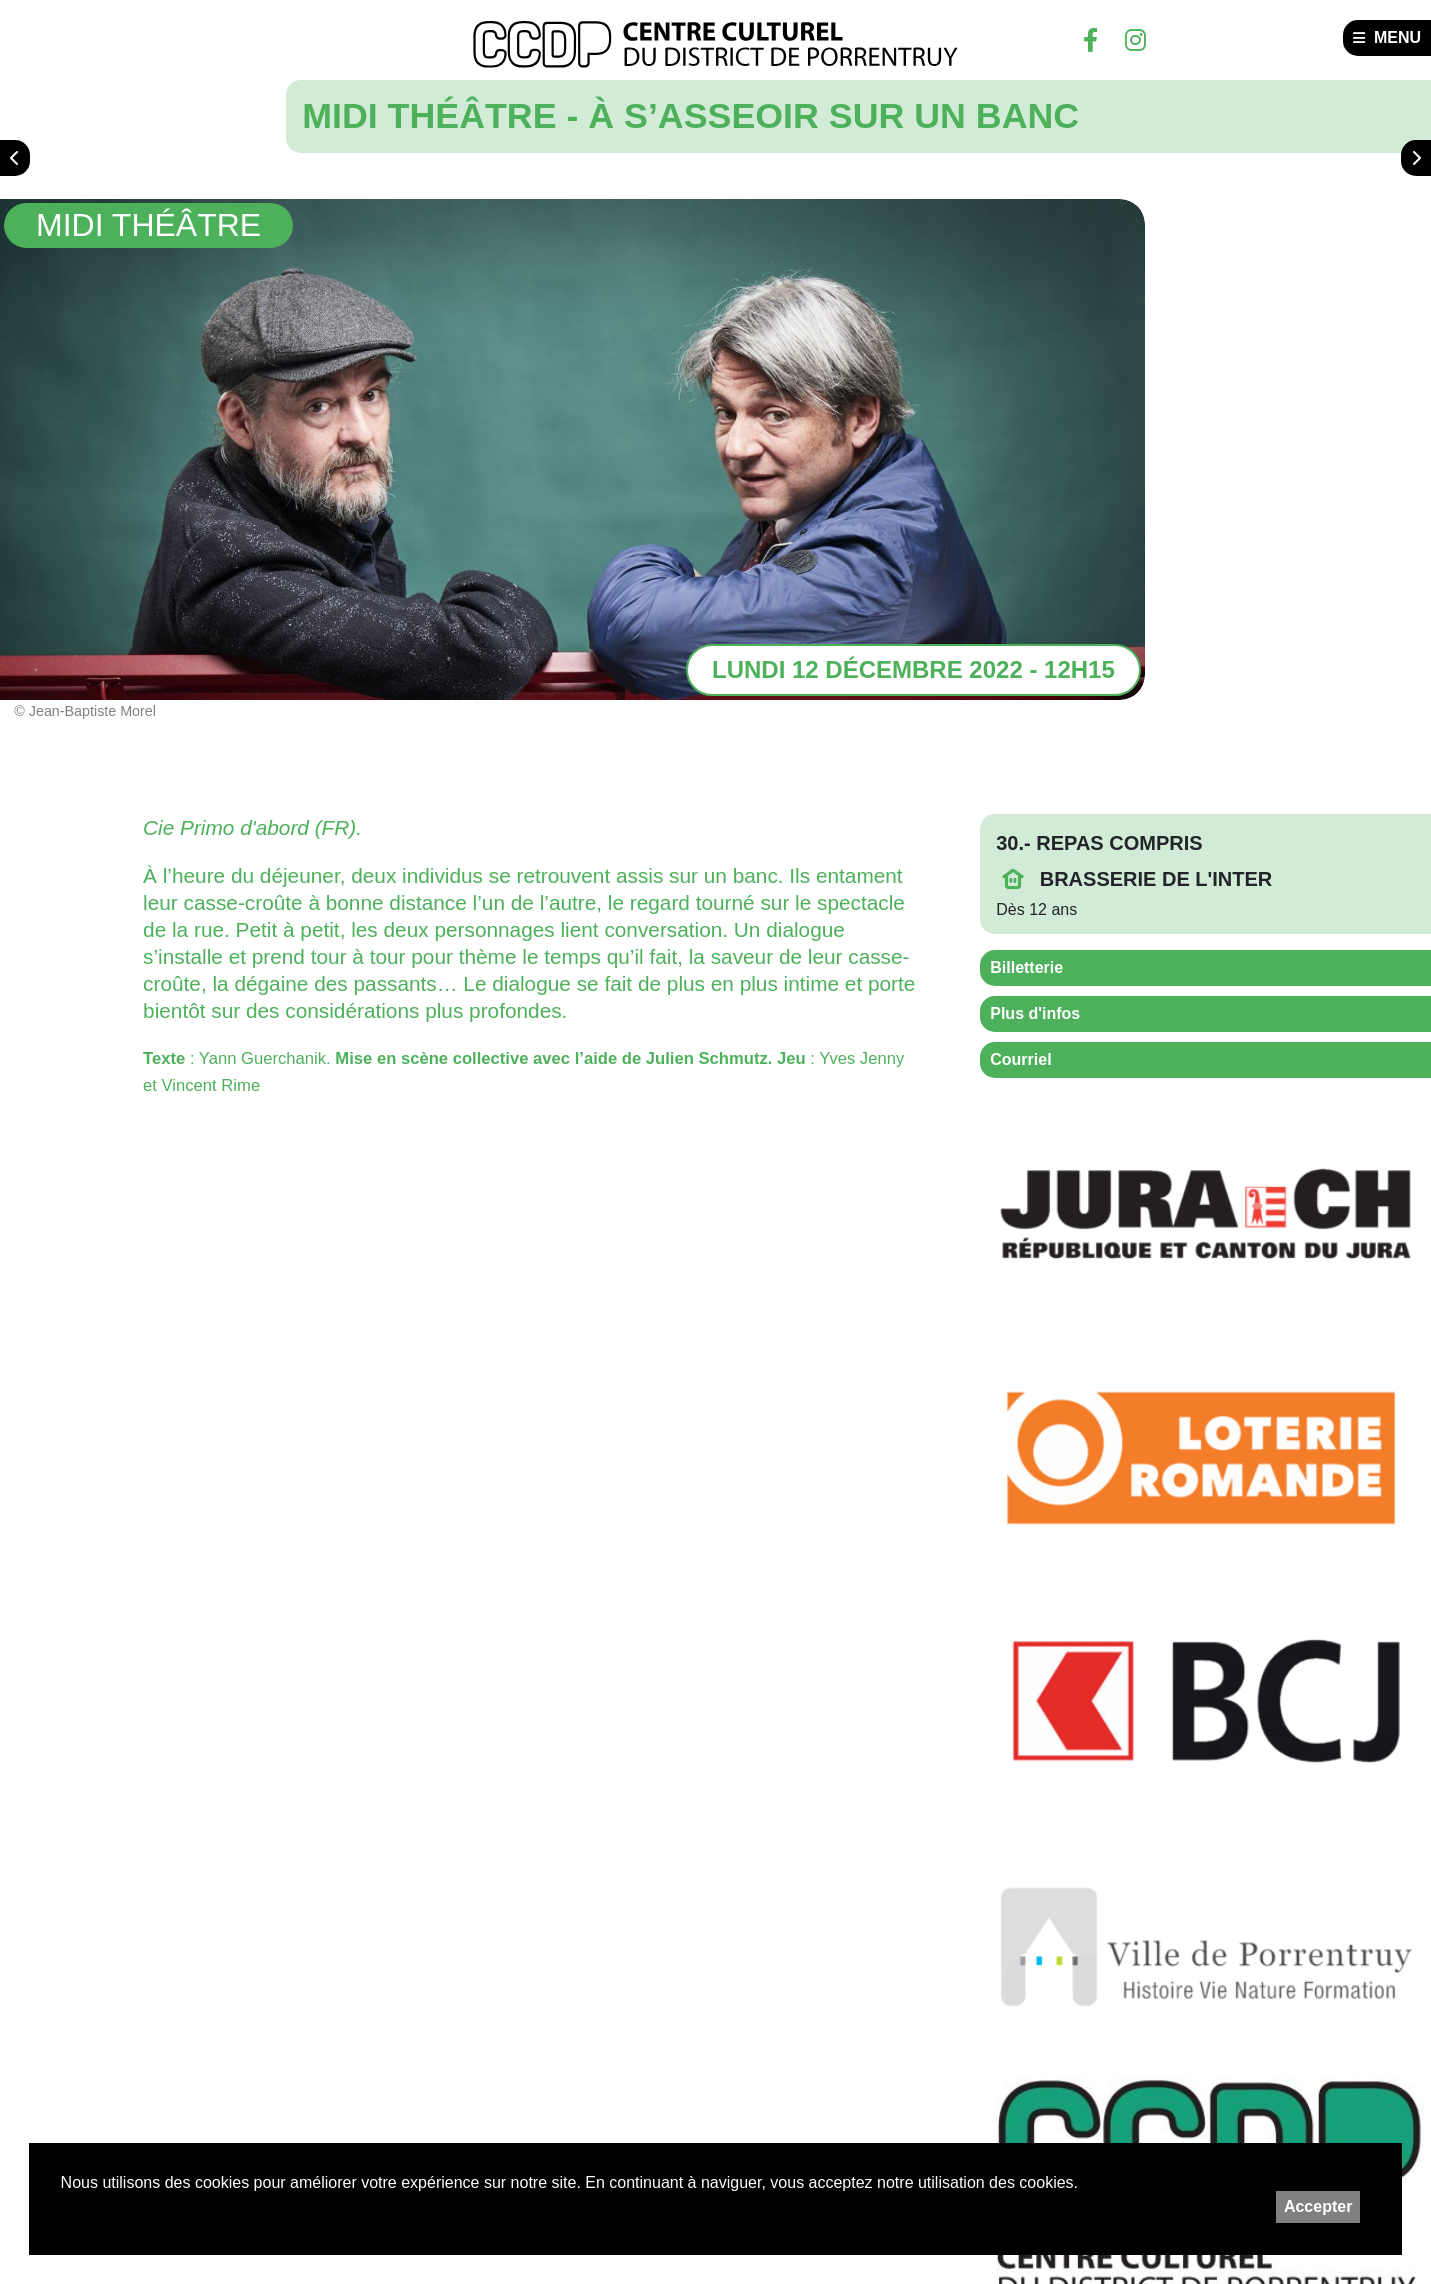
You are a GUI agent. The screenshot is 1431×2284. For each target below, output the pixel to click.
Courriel (1020, 1059)
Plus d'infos (1035, 1013)
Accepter (1318, 2206)
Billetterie (1026, 967)
